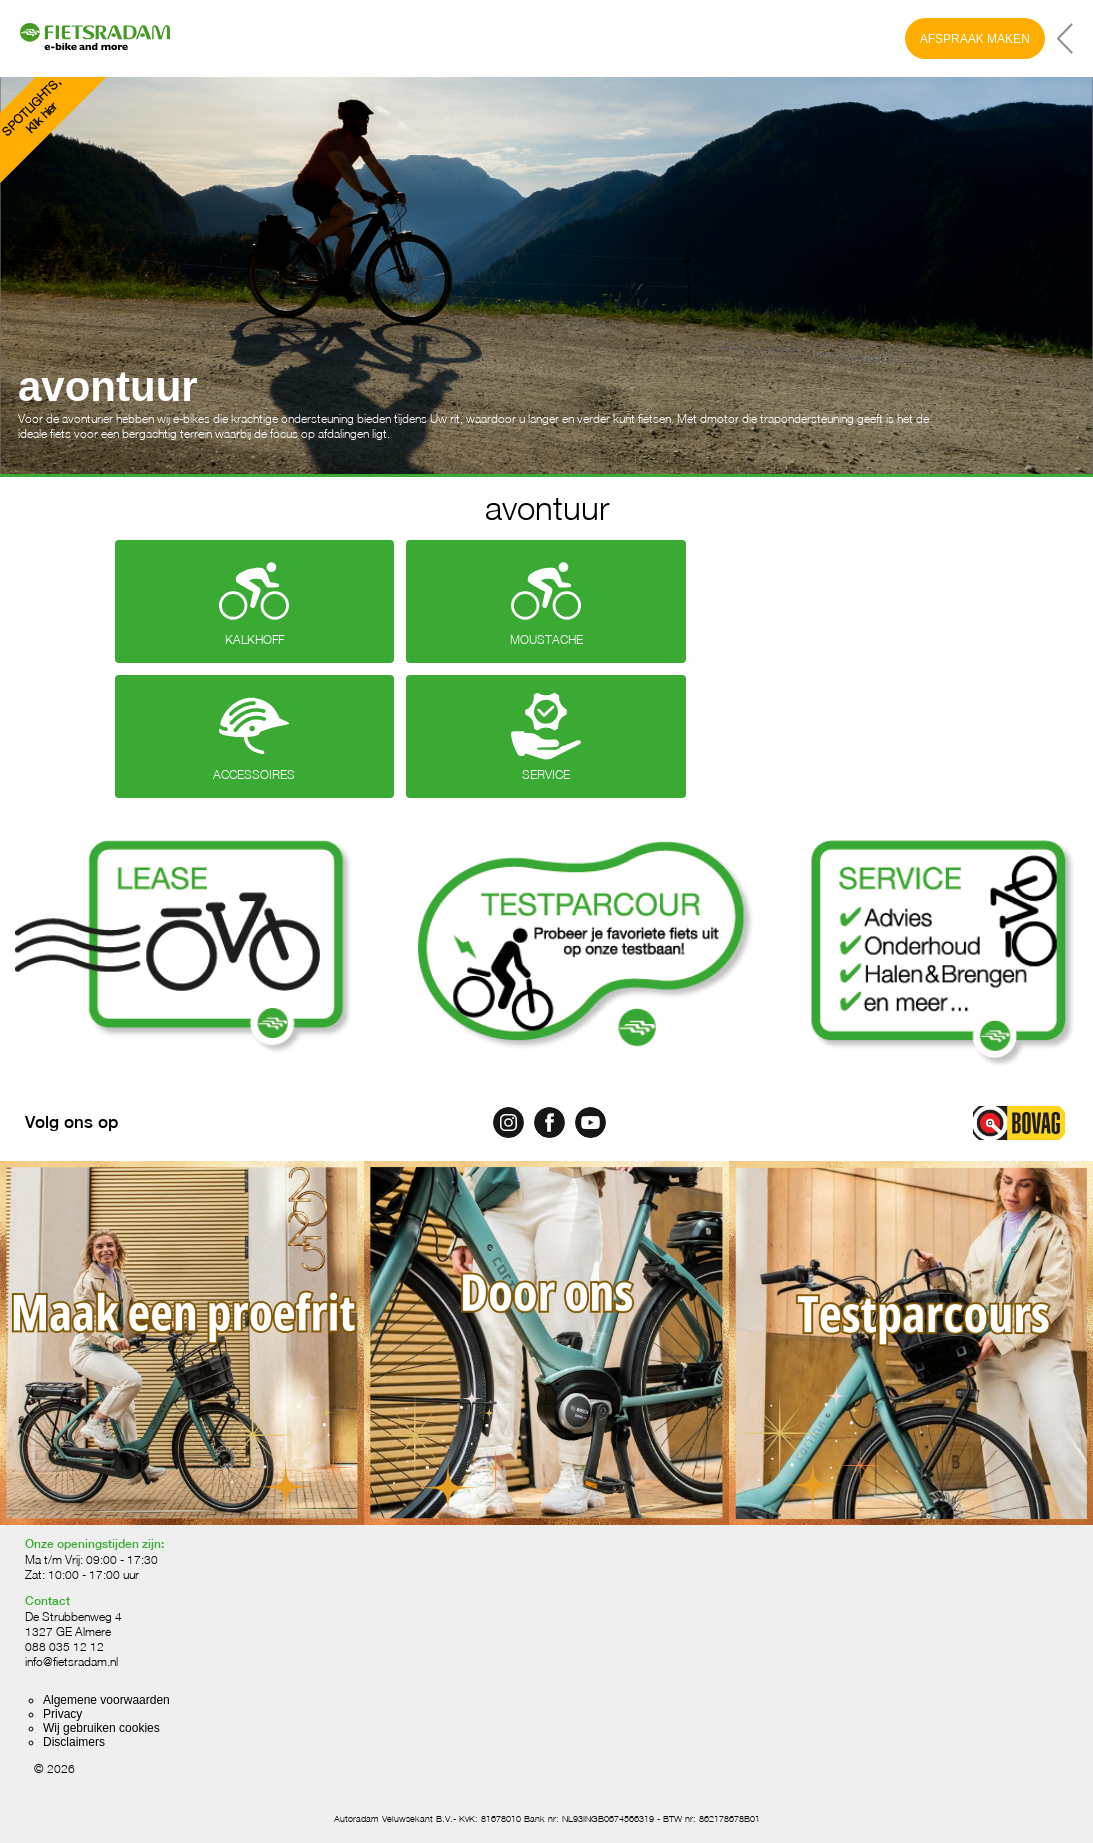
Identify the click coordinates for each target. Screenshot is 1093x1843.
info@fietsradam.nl (71, 1661)
